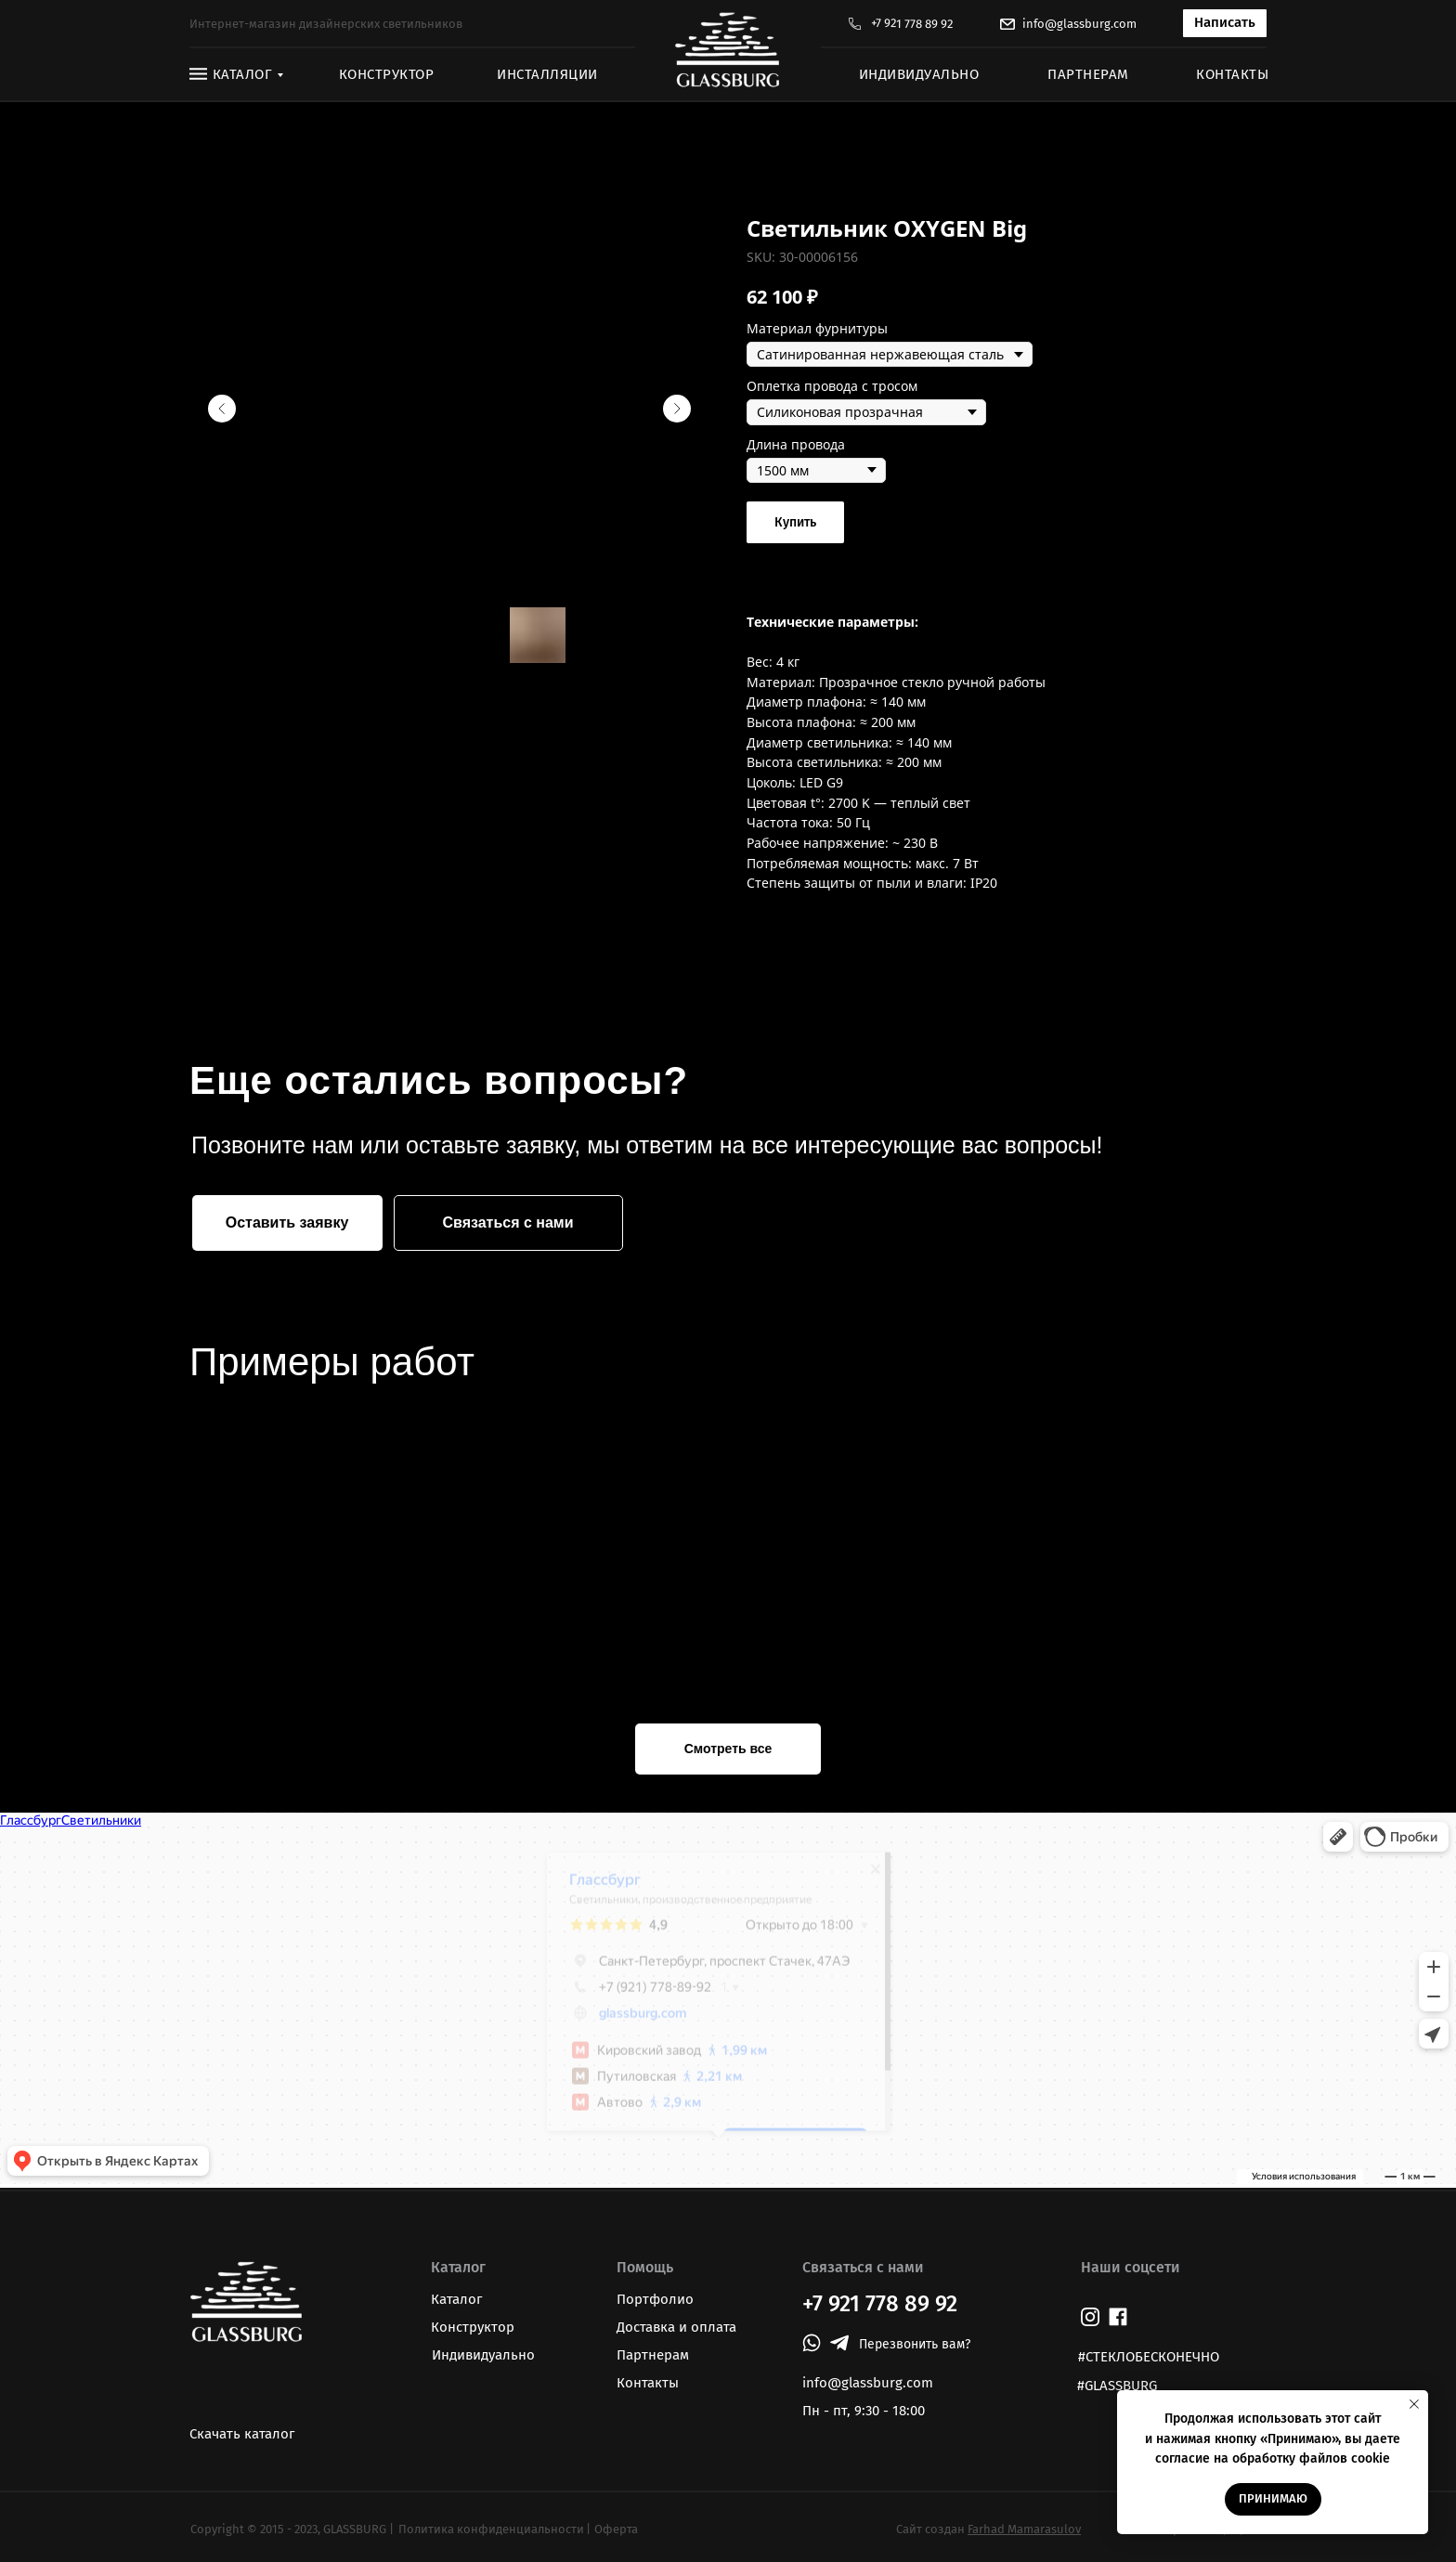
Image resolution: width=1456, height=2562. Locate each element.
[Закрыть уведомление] (1414, 2404)
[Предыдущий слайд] (222, 409)
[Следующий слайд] (677, 409)
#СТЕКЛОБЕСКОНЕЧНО (1148, 2356)
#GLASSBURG (1117, 2385)
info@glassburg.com (1079, 24)
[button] (1225, 23)
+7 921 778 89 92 (912, 24)
